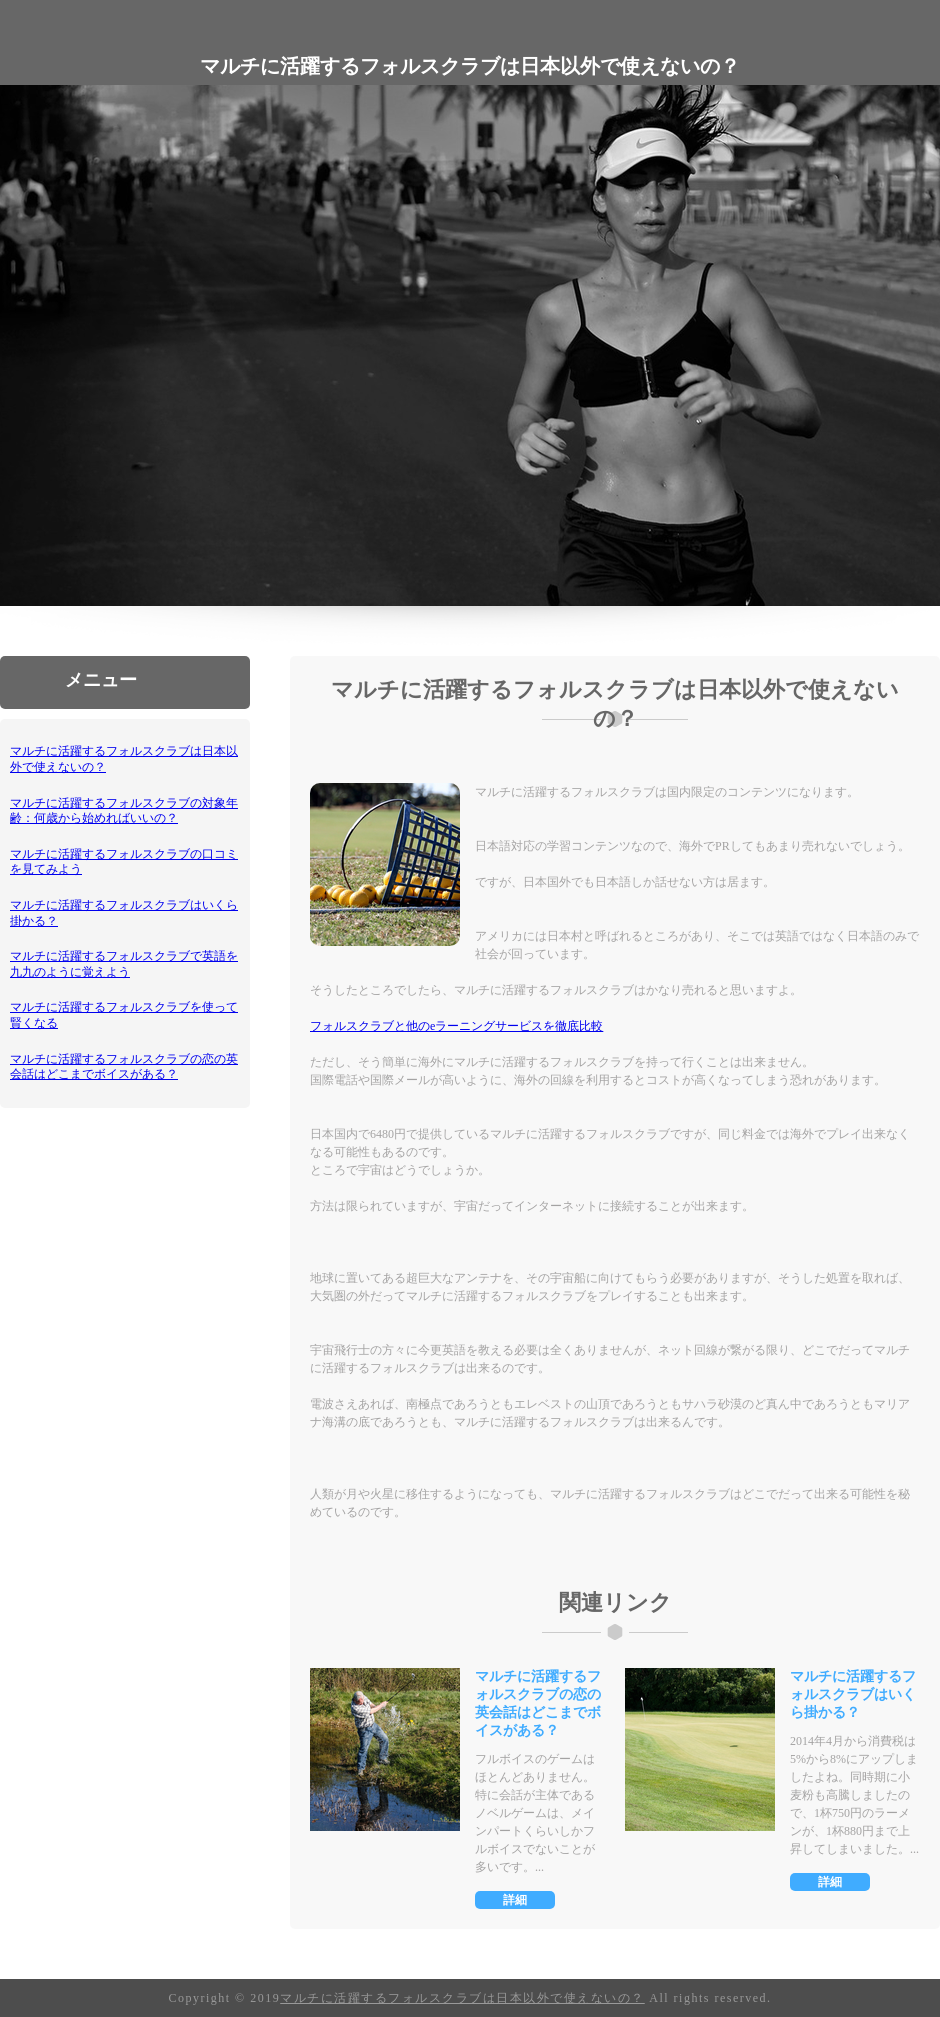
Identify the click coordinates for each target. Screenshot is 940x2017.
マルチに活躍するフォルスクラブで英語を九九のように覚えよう (124, 964)
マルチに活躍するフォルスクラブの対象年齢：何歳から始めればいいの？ (124, 811)
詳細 (515, 1900)
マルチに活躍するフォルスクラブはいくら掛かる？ (853, 1694)
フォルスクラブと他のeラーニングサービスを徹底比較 (456, 1026)
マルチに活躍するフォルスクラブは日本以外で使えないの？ (462, 1998)
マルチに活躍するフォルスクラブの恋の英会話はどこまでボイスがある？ (124, 1067)
